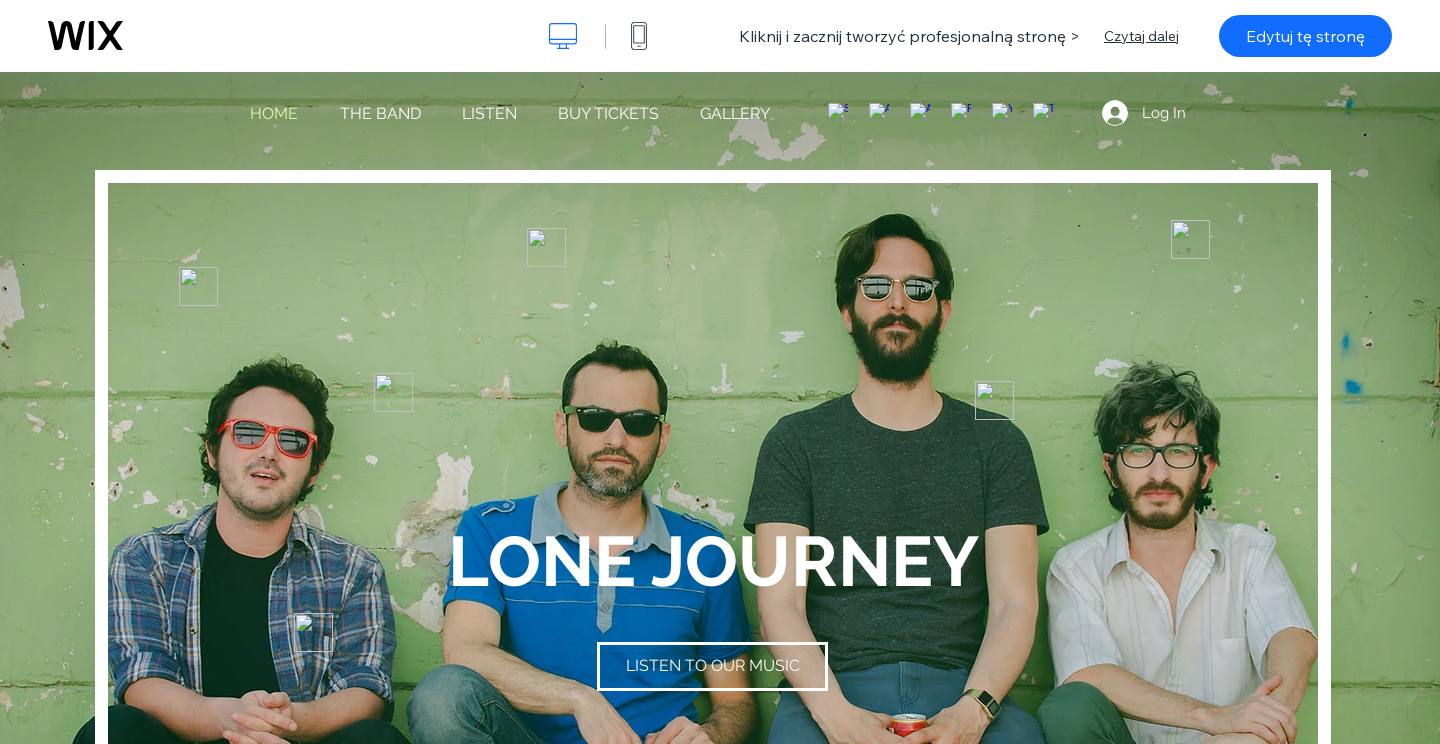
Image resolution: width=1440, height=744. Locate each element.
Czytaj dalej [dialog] (1141, 36)
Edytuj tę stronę (1305, 36)
